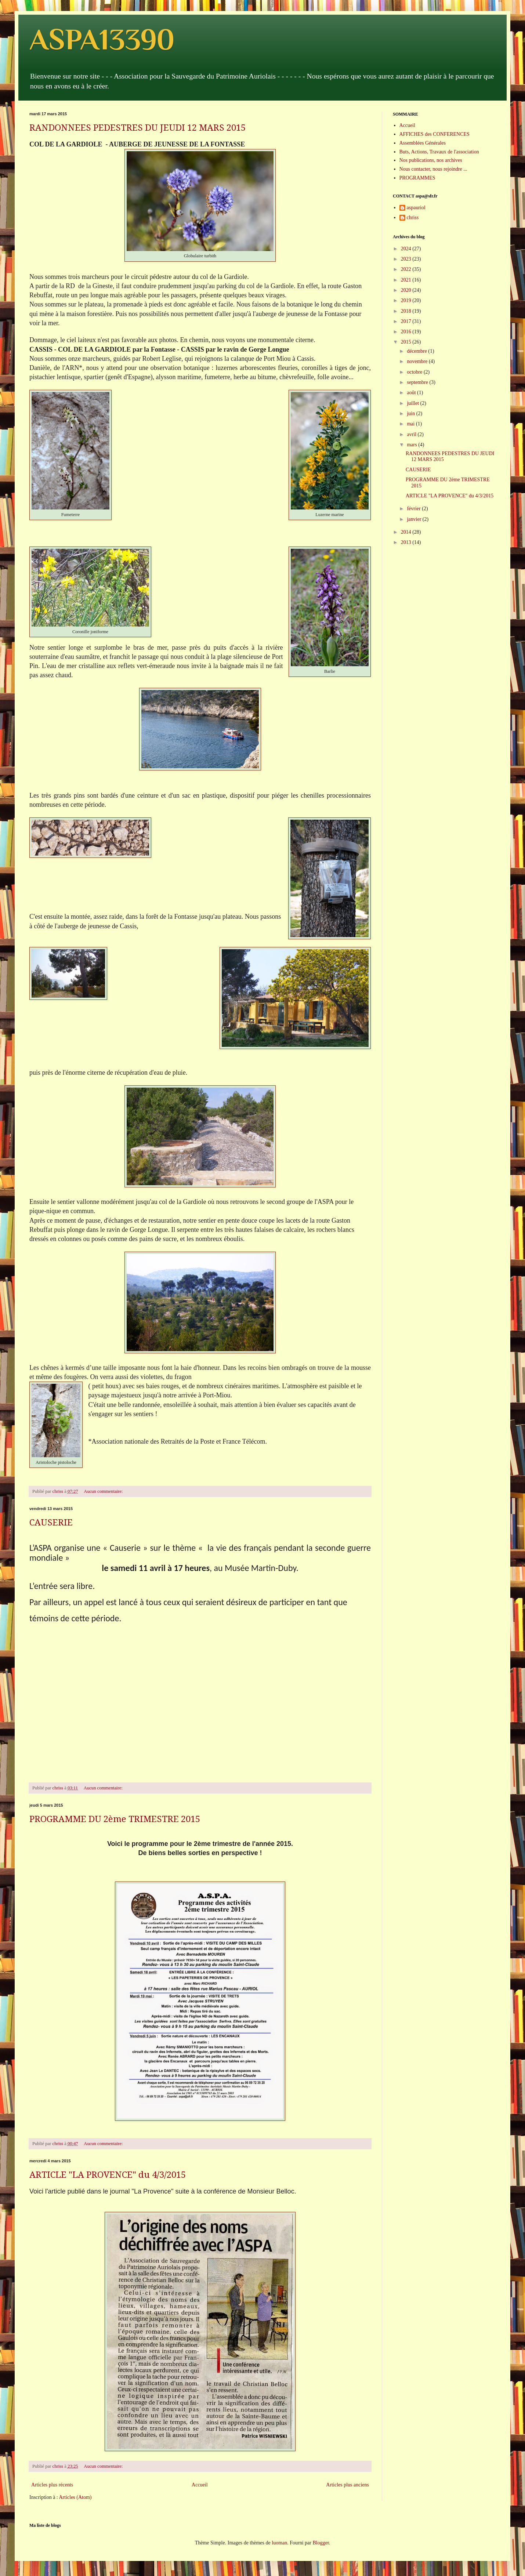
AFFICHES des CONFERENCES (434, 134)
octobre (415, 372)
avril (412, 434)
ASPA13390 (101, 39)
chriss (413, 217)
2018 (407, 311)
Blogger (320, 2543)
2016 (407, 331)
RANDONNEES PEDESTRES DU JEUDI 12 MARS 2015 (137, 128)
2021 (407, 280)
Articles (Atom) (75, 2497)
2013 (407, 542)
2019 (407, 300)
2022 (407, 269)
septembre (418, 382)
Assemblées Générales (422, 143)
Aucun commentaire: (104, 1491)
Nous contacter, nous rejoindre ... (433, 169)
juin (411, 413)
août (412, 392)
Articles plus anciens (347, 2485)
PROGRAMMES (417, 178)
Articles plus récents (52, 2485)
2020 (407, 290)
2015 (407, 342)
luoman (279, 2543)
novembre (417, 361)
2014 (407, 532)
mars (412, 444)
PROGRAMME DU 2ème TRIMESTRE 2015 (114, 1819)
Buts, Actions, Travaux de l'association (439, 152)
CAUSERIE (51, 1522)
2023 (407, 259)
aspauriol (416, 207)
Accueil (200, 2485)
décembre (417, 351)
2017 (407, 321)
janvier (414, 519)
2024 (407, 248)
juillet (413, 403)
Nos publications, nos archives (430, 160)
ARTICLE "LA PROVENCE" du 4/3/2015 (107, 2175)
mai (411, 424)
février (414, 508)
